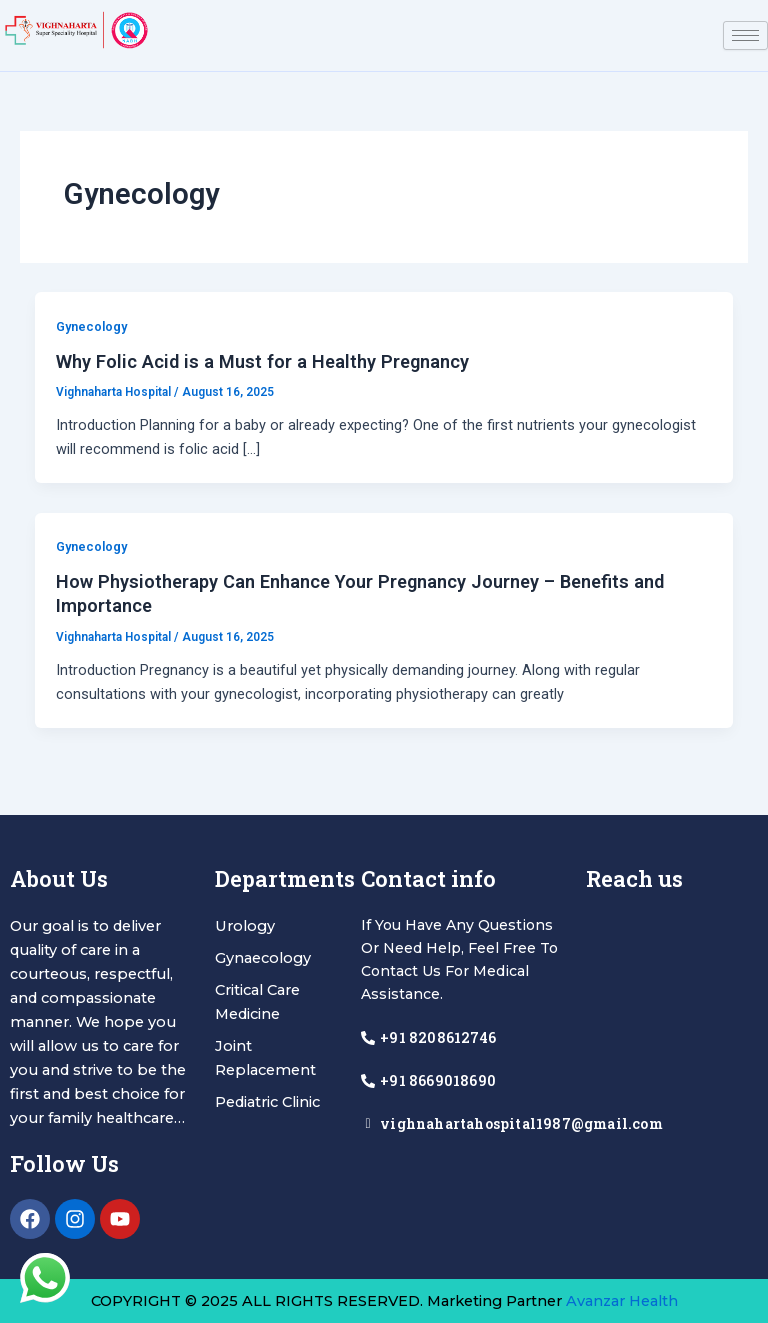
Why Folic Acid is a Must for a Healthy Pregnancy (262, 361)
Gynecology (91, 326)
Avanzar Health (622, 1301)
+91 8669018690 (438, 1080)
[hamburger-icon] (745, 35)
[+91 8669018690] (368, 1081)
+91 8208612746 (438, 1037)
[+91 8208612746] (368, 1038)
